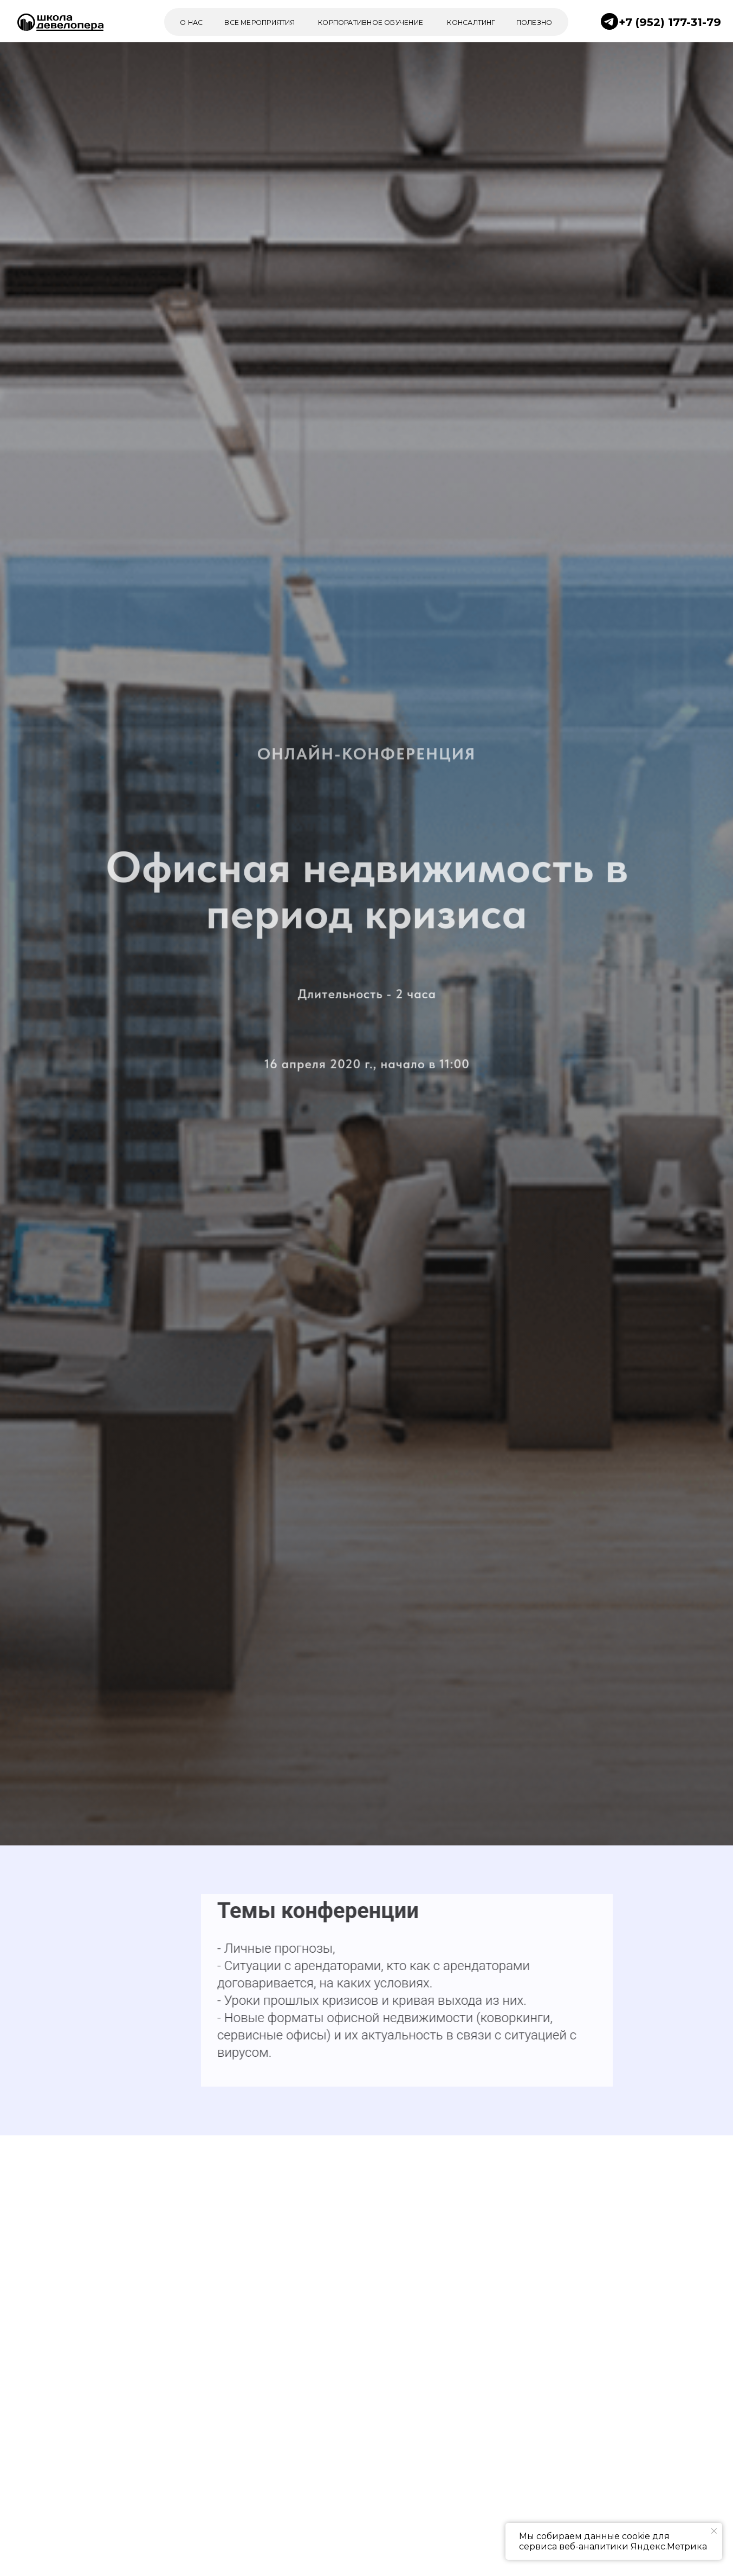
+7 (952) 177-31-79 (670, 22)
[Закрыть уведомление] (714, 2531)
